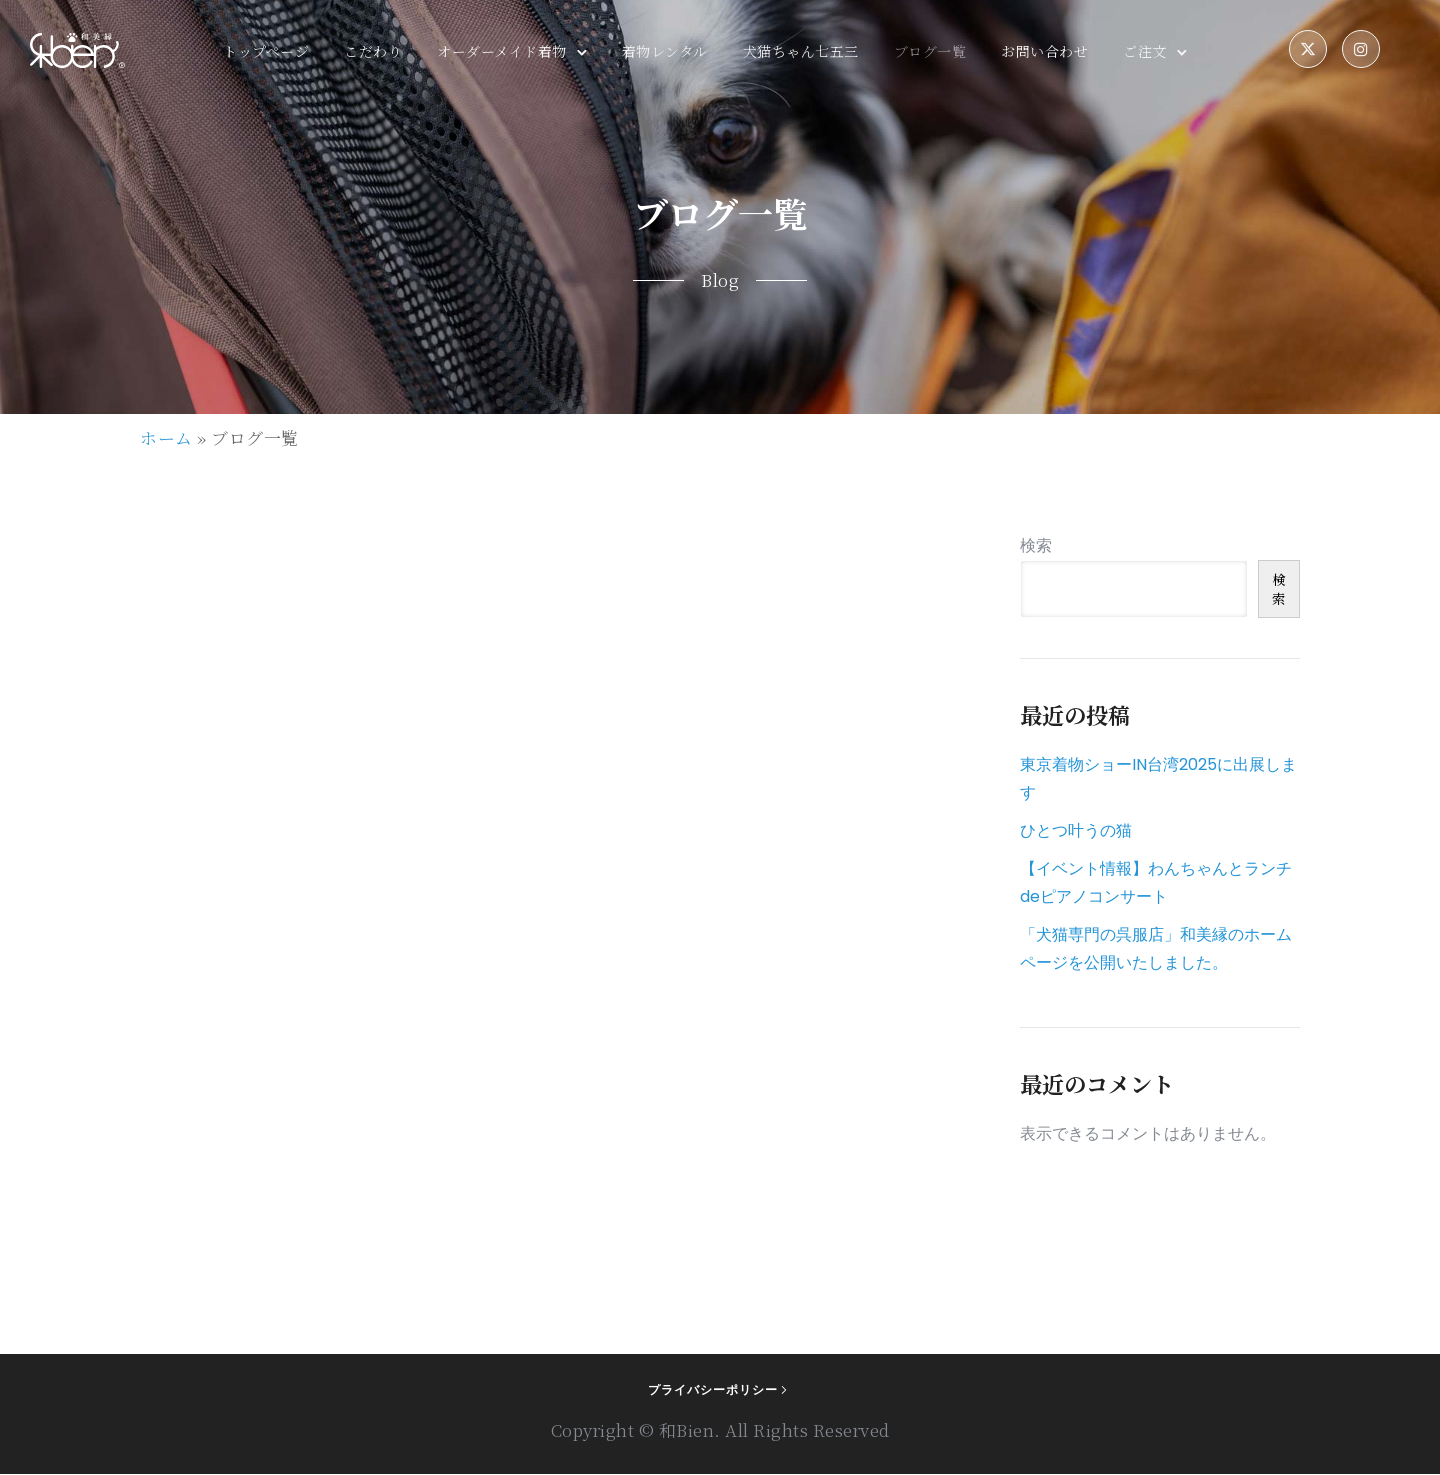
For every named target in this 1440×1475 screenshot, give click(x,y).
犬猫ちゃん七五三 (801, 52)
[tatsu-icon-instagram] (1361, 50)
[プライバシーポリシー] (719, 1391)
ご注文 (1145, 52)
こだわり (373, 52)
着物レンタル (665, 52)
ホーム (166, 438)
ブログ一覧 (930, 52)
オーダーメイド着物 (502, 52)
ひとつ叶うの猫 (1076, 831)
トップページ (266, 52)
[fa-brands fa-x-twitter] (1308, 50)
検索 (1036, 546)
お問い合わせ (1044, 52)
